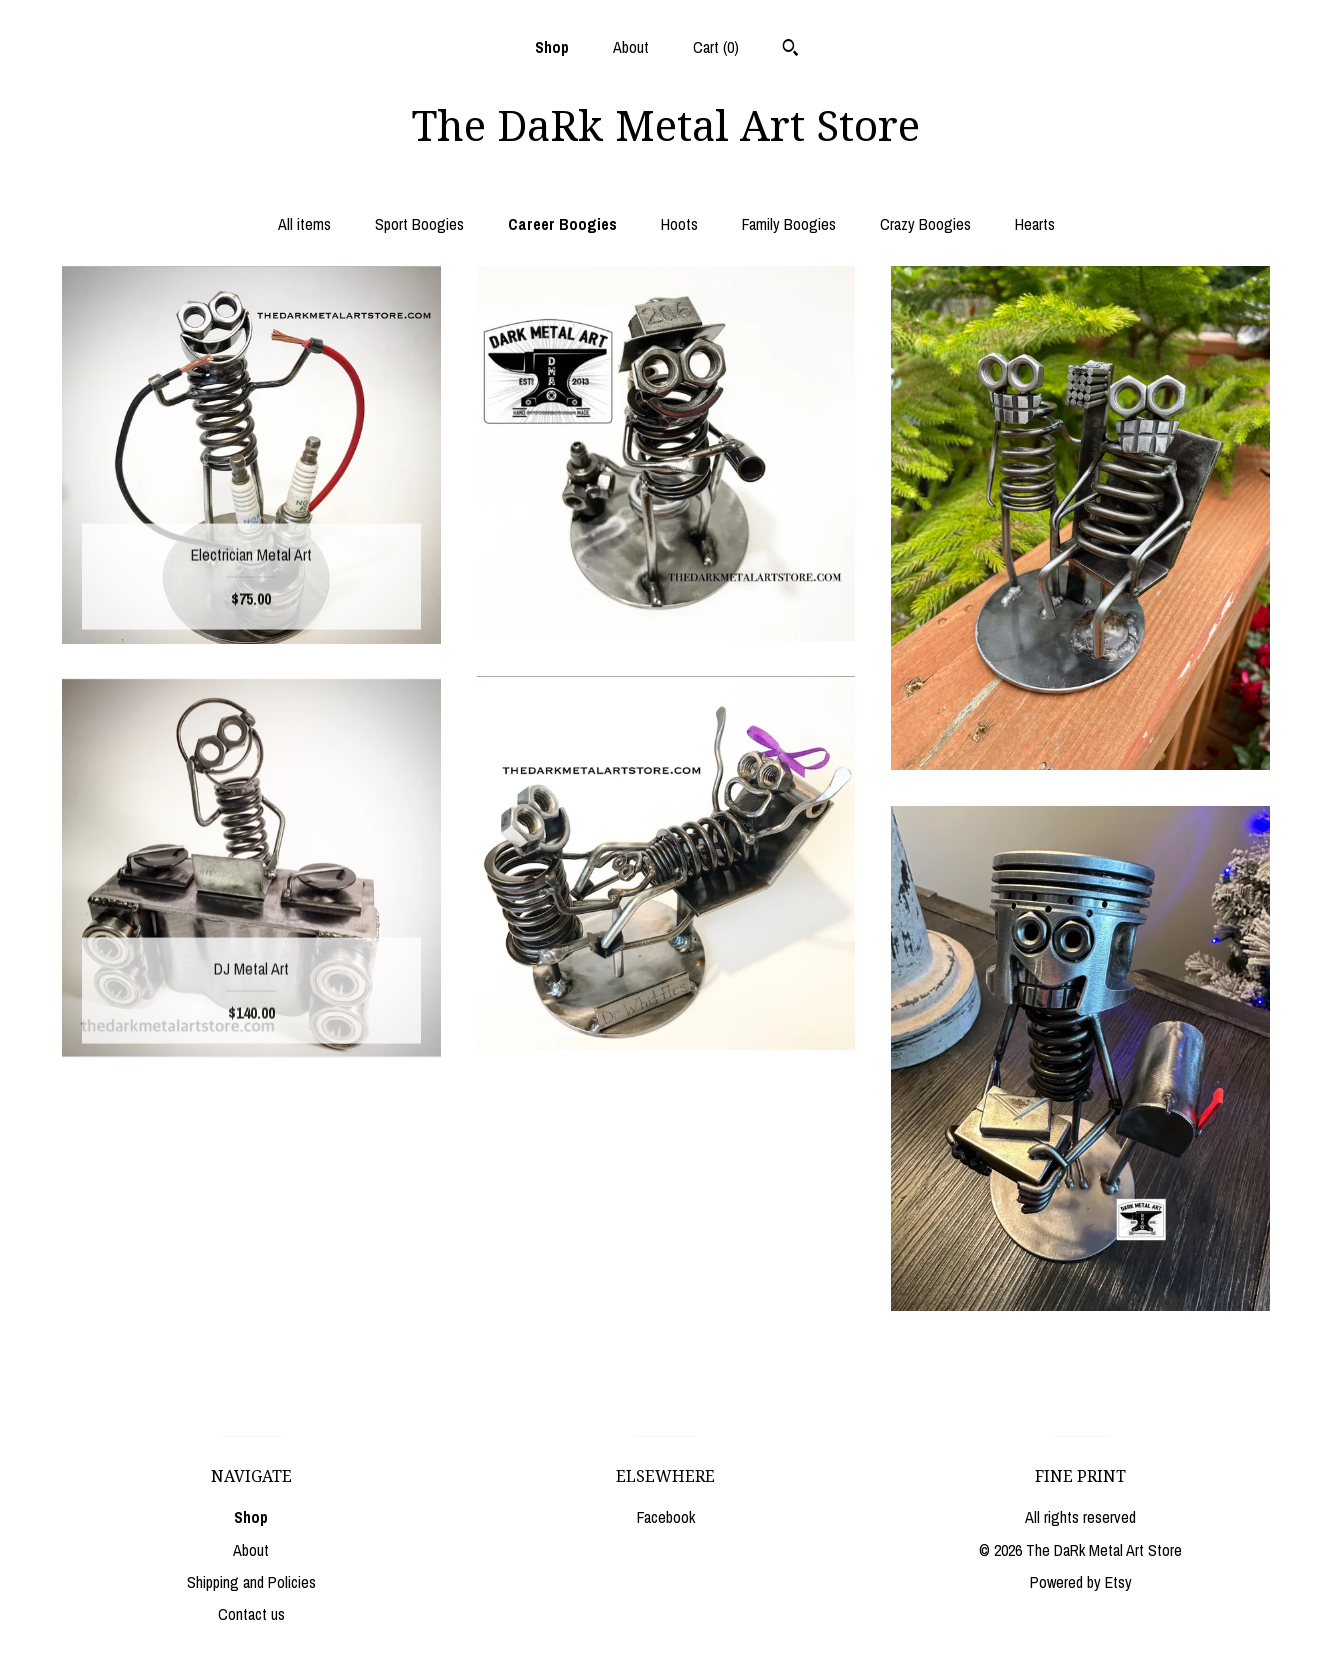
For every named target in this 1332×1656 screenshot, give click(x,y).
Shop (552, 47)
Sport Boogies (419, 224)
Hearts (1035, 224)
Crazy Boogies (925, 224)
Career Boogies (562, 224)
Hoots (679, 224)
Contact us (251, 1614)
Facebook (666, 1517)
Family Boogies (789, 224)
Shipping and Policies (251, 1582)
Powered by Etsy (1081, 1582)
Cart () (716, 47)
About (631, 47)
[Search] (790, 50)
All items (304, 224)
